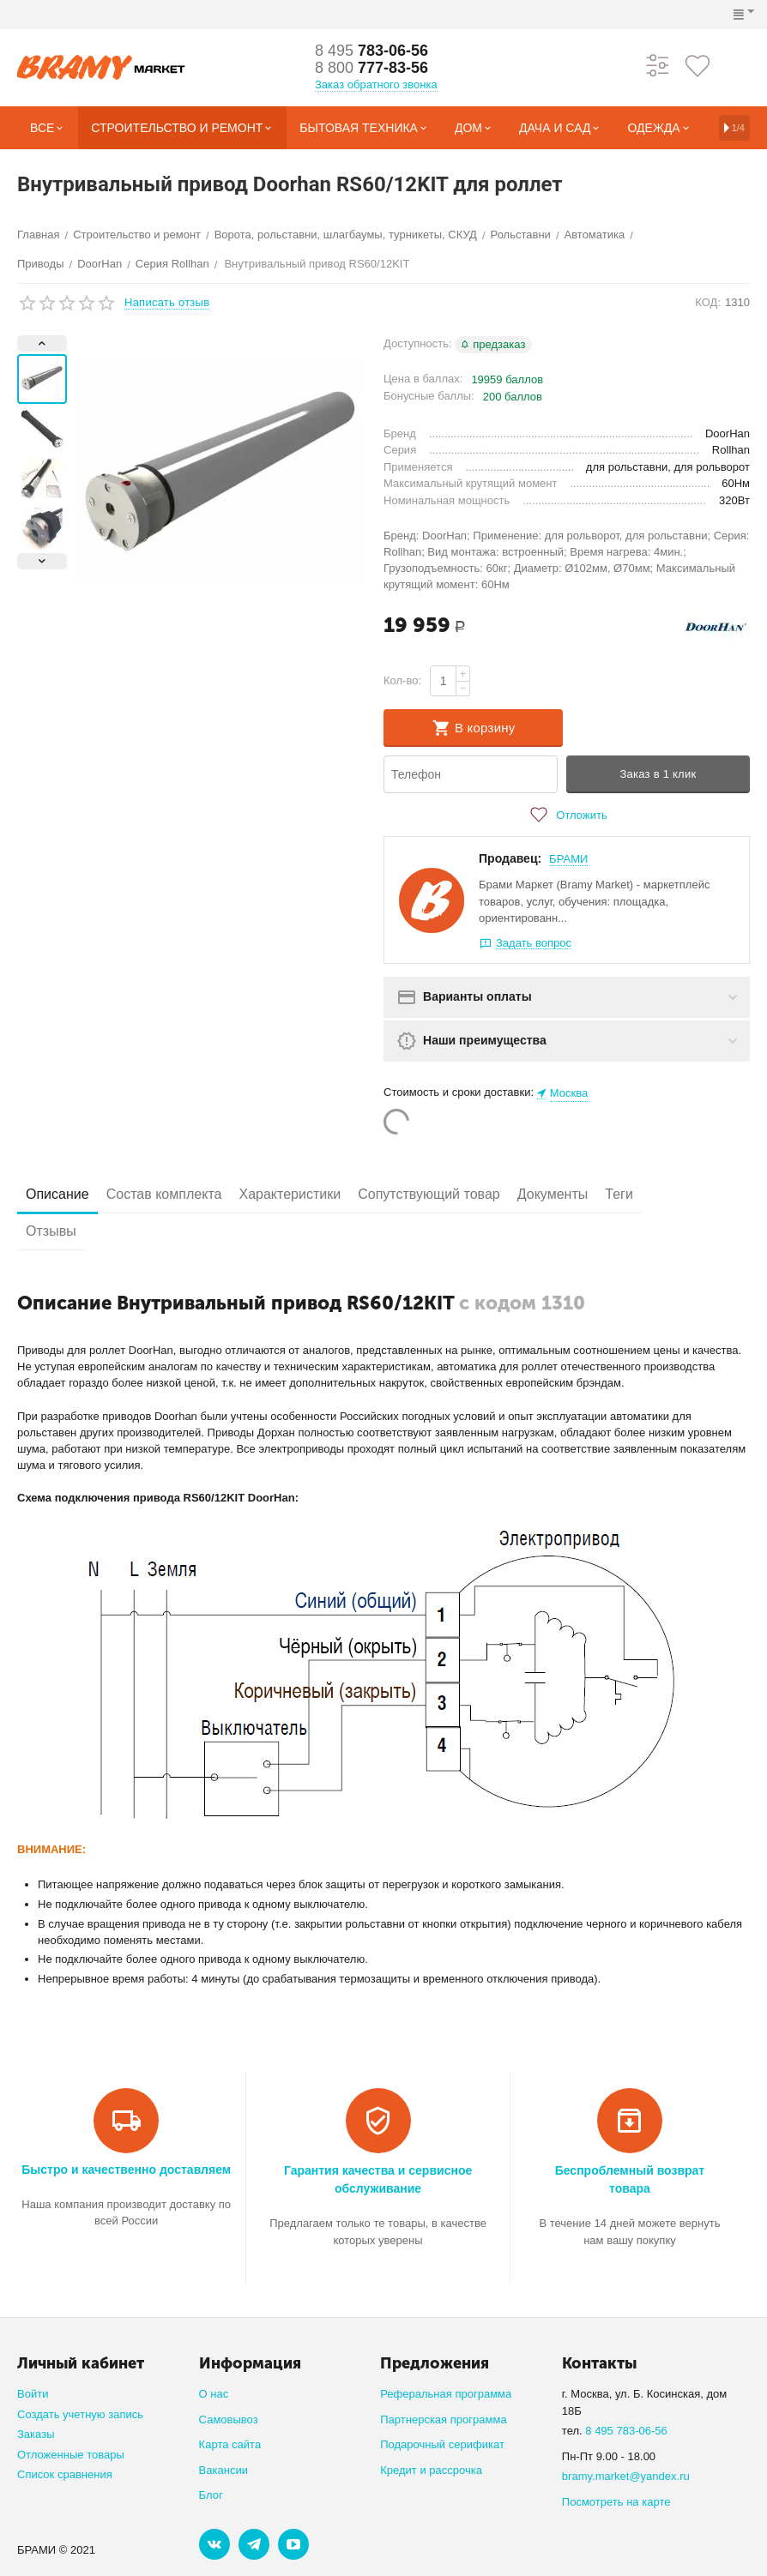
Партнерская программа (443, 2419)
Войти (32, 2393)
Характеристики (290, 1194)
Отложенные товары (70, 2454)
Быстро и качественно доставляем (126, 2169)
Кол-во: (402, 680)
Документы (553, 1194)
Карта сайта (230, 2444)
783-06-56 (371, 50)
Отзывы (51, 1231)
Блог (211, 2495)
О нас (214, 2393)
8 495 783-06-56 (626, 2430)
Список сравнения (64, 2474)
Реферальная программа (445, 2393)
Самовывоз (228, 2419)
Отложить (566, 814)
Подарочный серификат (442, 2444)
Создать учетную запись (80, 2414)
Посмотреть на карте (616, 2501)
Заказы (36, 2434)
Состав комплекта (164, 1194)
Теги (619, 1194)
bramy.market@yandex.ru (626, 2476)
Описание (57, 1194)
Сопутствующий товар (429, 1194)
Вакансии (223, 2470)
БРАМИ (568, 858)
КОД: (708, 302)
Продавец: (510, 858)
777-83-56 (371, 67)
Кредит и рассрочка (431, 2470)
